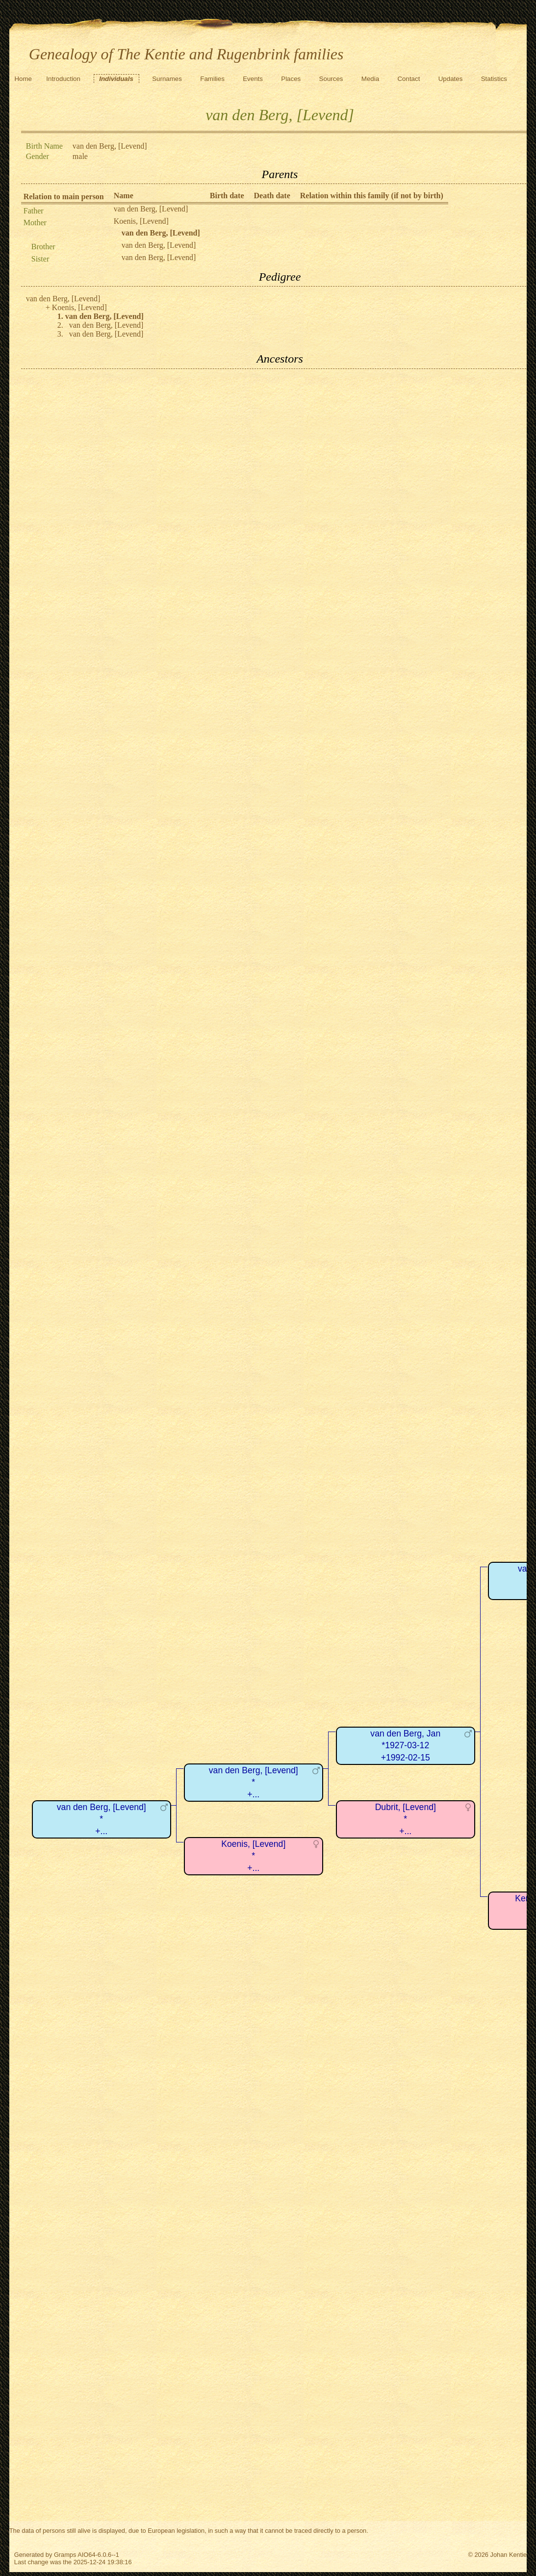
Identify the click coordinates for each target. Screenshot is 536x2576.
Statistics (494, 78)
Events (253, 78)
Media (370, 78)
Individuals (116, 78)
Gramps (65, 2554)
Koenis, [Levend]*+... (253, 1856)
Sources (331, 78)
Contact (408, 78)
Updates (450, 78)
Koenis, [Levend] (141, 221)
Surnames (167, 78)
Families (212, 78)
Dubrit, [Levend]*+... (405, 1819)
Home (23, 78)
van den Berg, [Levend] (151, 209)
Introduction (63, 78)
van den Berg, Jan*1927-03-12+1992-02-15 (405, 1745)
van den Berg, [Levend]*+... (101, 1819)
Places (291, 78)
